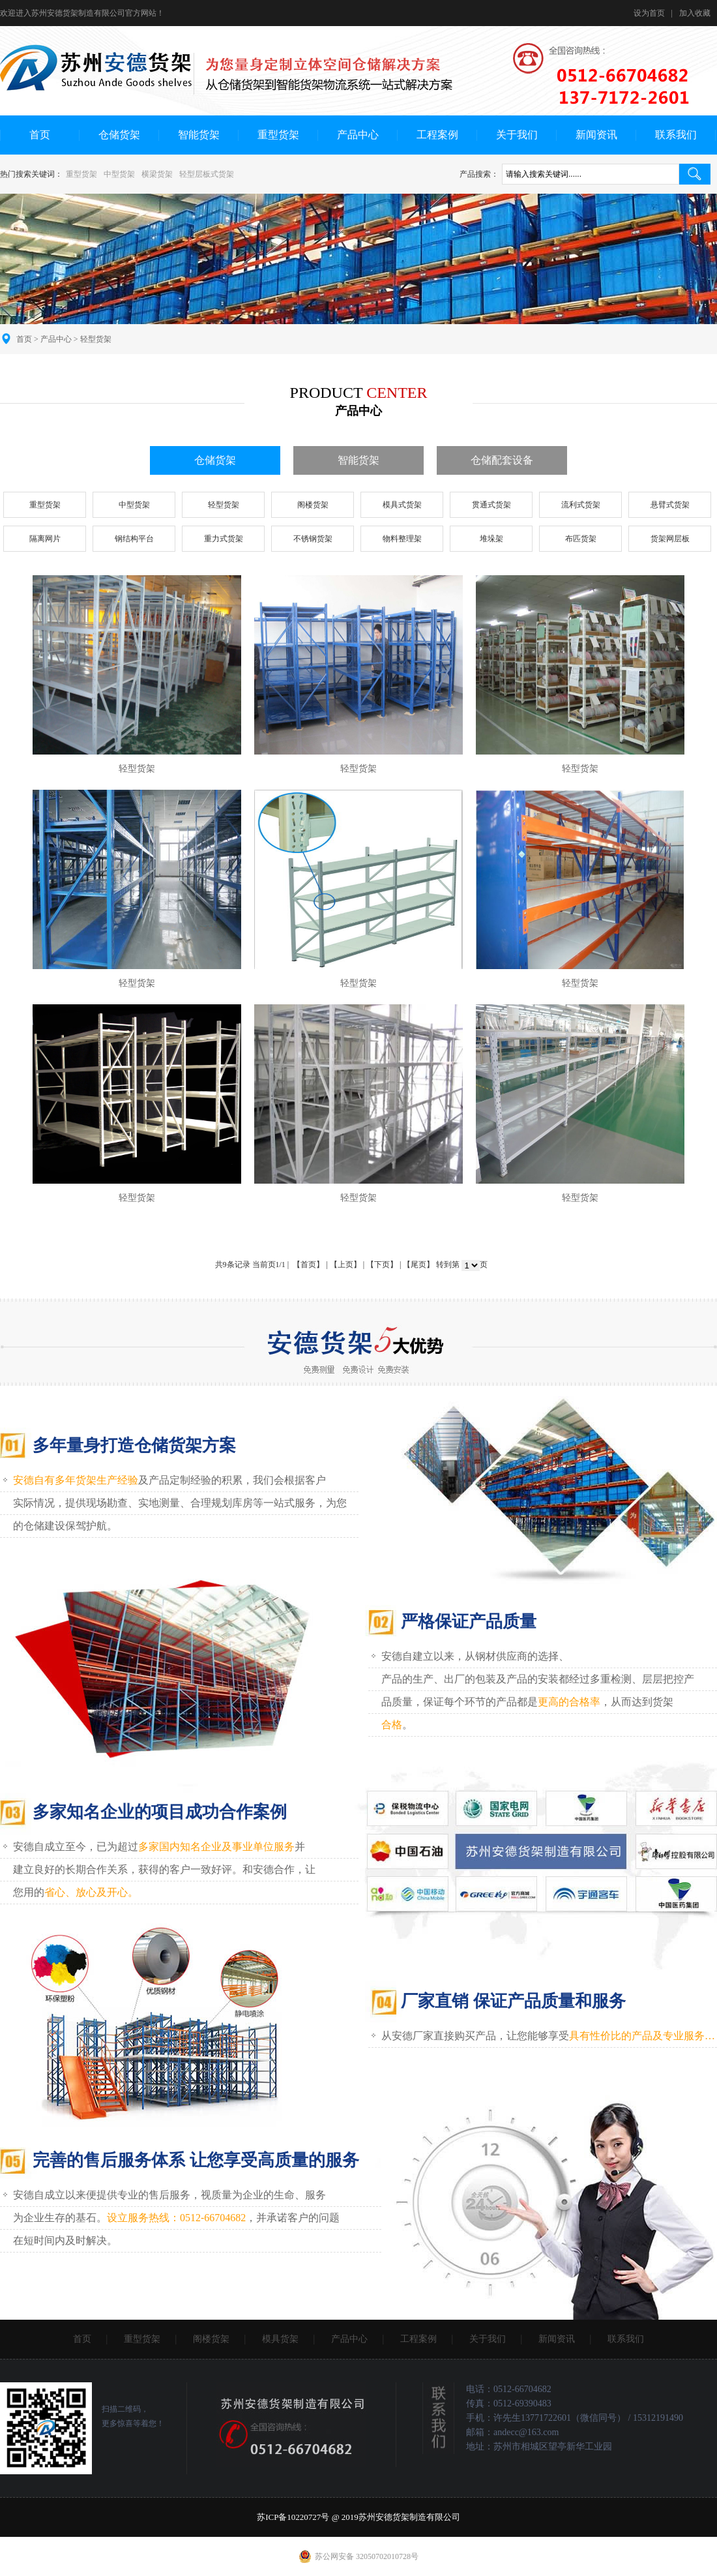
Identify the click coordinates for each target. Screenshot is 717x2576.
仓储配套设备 (502, 460)
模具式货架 (402, 504)
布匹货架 (580, 538)
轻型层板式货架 (206, 174)
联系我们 (676, 134)
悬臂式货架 (670, 504)
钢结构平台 (134, 538)
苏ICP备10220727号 (293, 2517)
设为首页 (649, 13)
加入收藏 (694, 13)
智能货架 (199, 134)
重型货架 (278, 134)
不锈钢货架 (312, 538)
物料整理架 (402, 538)
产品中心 (358, 134)
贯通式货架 (491, 504)
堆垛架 (491, 538)
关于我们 (517, 134)
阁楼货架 (313, 504)
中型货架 (119, 174)
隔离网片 (45, 538)
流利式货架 (580, 504)
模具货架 (280, 2339)
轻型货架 (223, 504)
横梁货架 (157, 174)
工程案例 (437, 134)
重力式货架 (223, 538)
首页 (39, 134)
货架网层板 (670, 538)
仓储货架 (119, 134)
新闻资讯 (596, 134)
